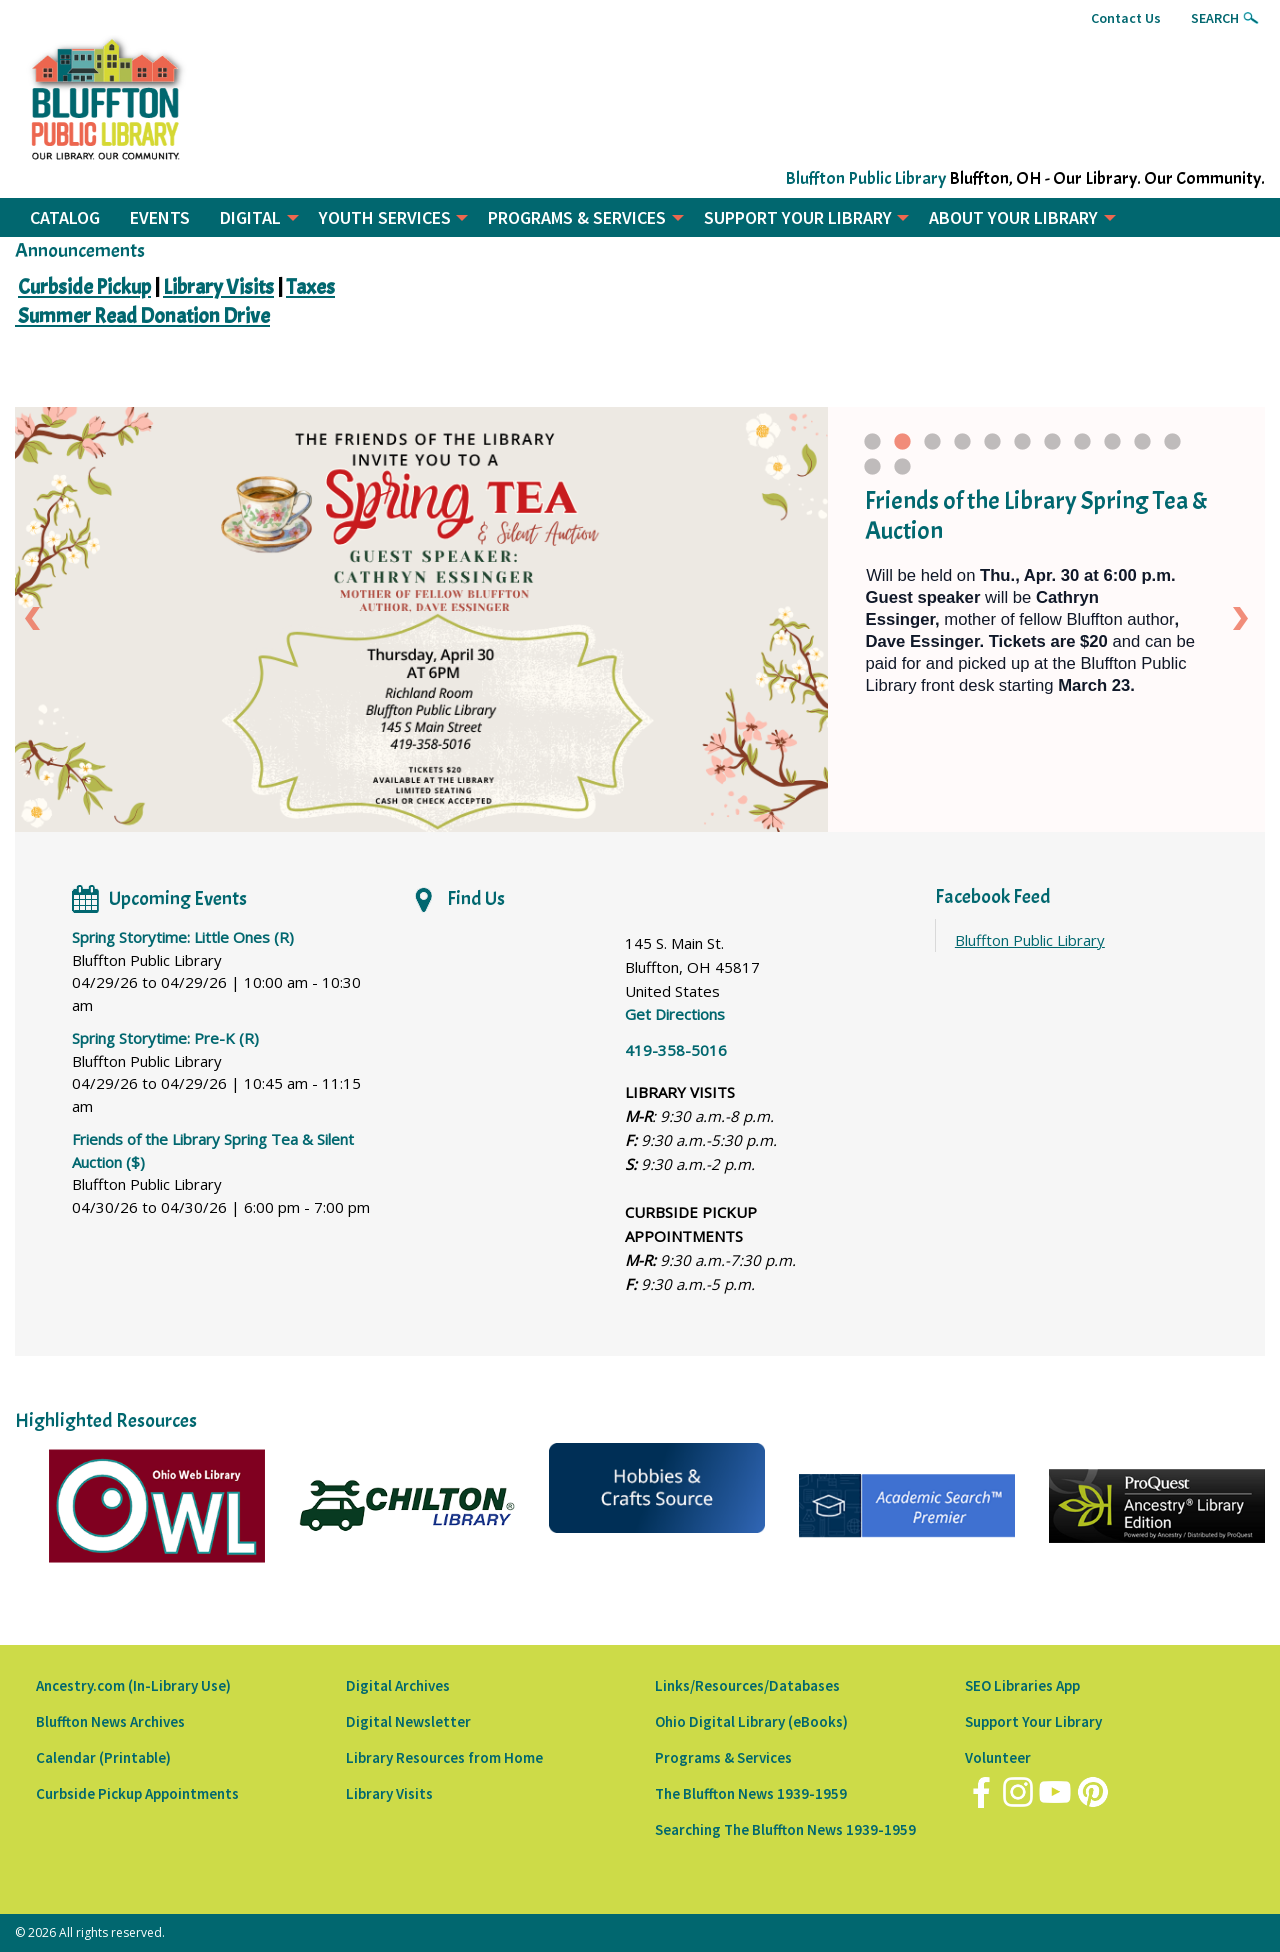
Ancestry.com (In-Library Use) (133, 1685)
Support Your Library (1033, 1721)
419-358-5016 (676, 1050)
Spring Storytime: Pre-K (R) (165, 1038)
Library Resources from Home (444, 1757)
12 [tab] (874, 472)
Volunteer (998, 1757)
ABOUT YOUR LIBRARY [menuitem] (1013, 217)
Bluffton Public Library (865, 178)
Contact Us (1126, 18)
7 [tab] (1052, 447)
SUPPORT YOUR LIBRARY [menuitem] (798, 217)
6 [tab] (1022, 447)
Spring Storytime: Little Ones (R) (183, 937)
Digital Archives (398, 1685)
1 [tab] (872, 447)
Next (1244, 619)
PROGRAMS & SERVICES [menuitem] (577, 217)
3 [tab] (932, 447)
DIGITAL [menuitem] (250, 217)
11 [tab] (1174, 447)
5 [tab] (992, 447)
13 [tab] (904, 472)
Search (1215, 18)
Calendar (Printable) (103, 1757)
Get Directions (675, 1014)
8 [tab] (1082, 447)
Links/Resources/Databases (747, 1685)
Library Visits (389, 1793)
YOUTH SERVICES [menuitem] (385, 217)
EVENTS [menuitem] (160, 217)
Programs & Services (723, 1757)
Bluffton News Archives (110, 1721)
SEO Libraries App (1022, 1685)
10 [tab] (1144, 447)
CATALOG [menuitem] (65, 217)
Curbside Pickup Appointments (137, 1793)
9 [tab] (1112, 447)
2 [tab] (902, 447)
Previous (36, 619)
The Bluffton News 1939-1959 (751, 1793)
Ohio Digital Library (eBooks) (751, 1721)
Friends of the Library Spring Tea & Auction (1036, 516)
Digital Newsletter (408, 1721)
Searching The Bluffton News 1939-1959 (785, 1829)
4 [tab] (962, 447)
